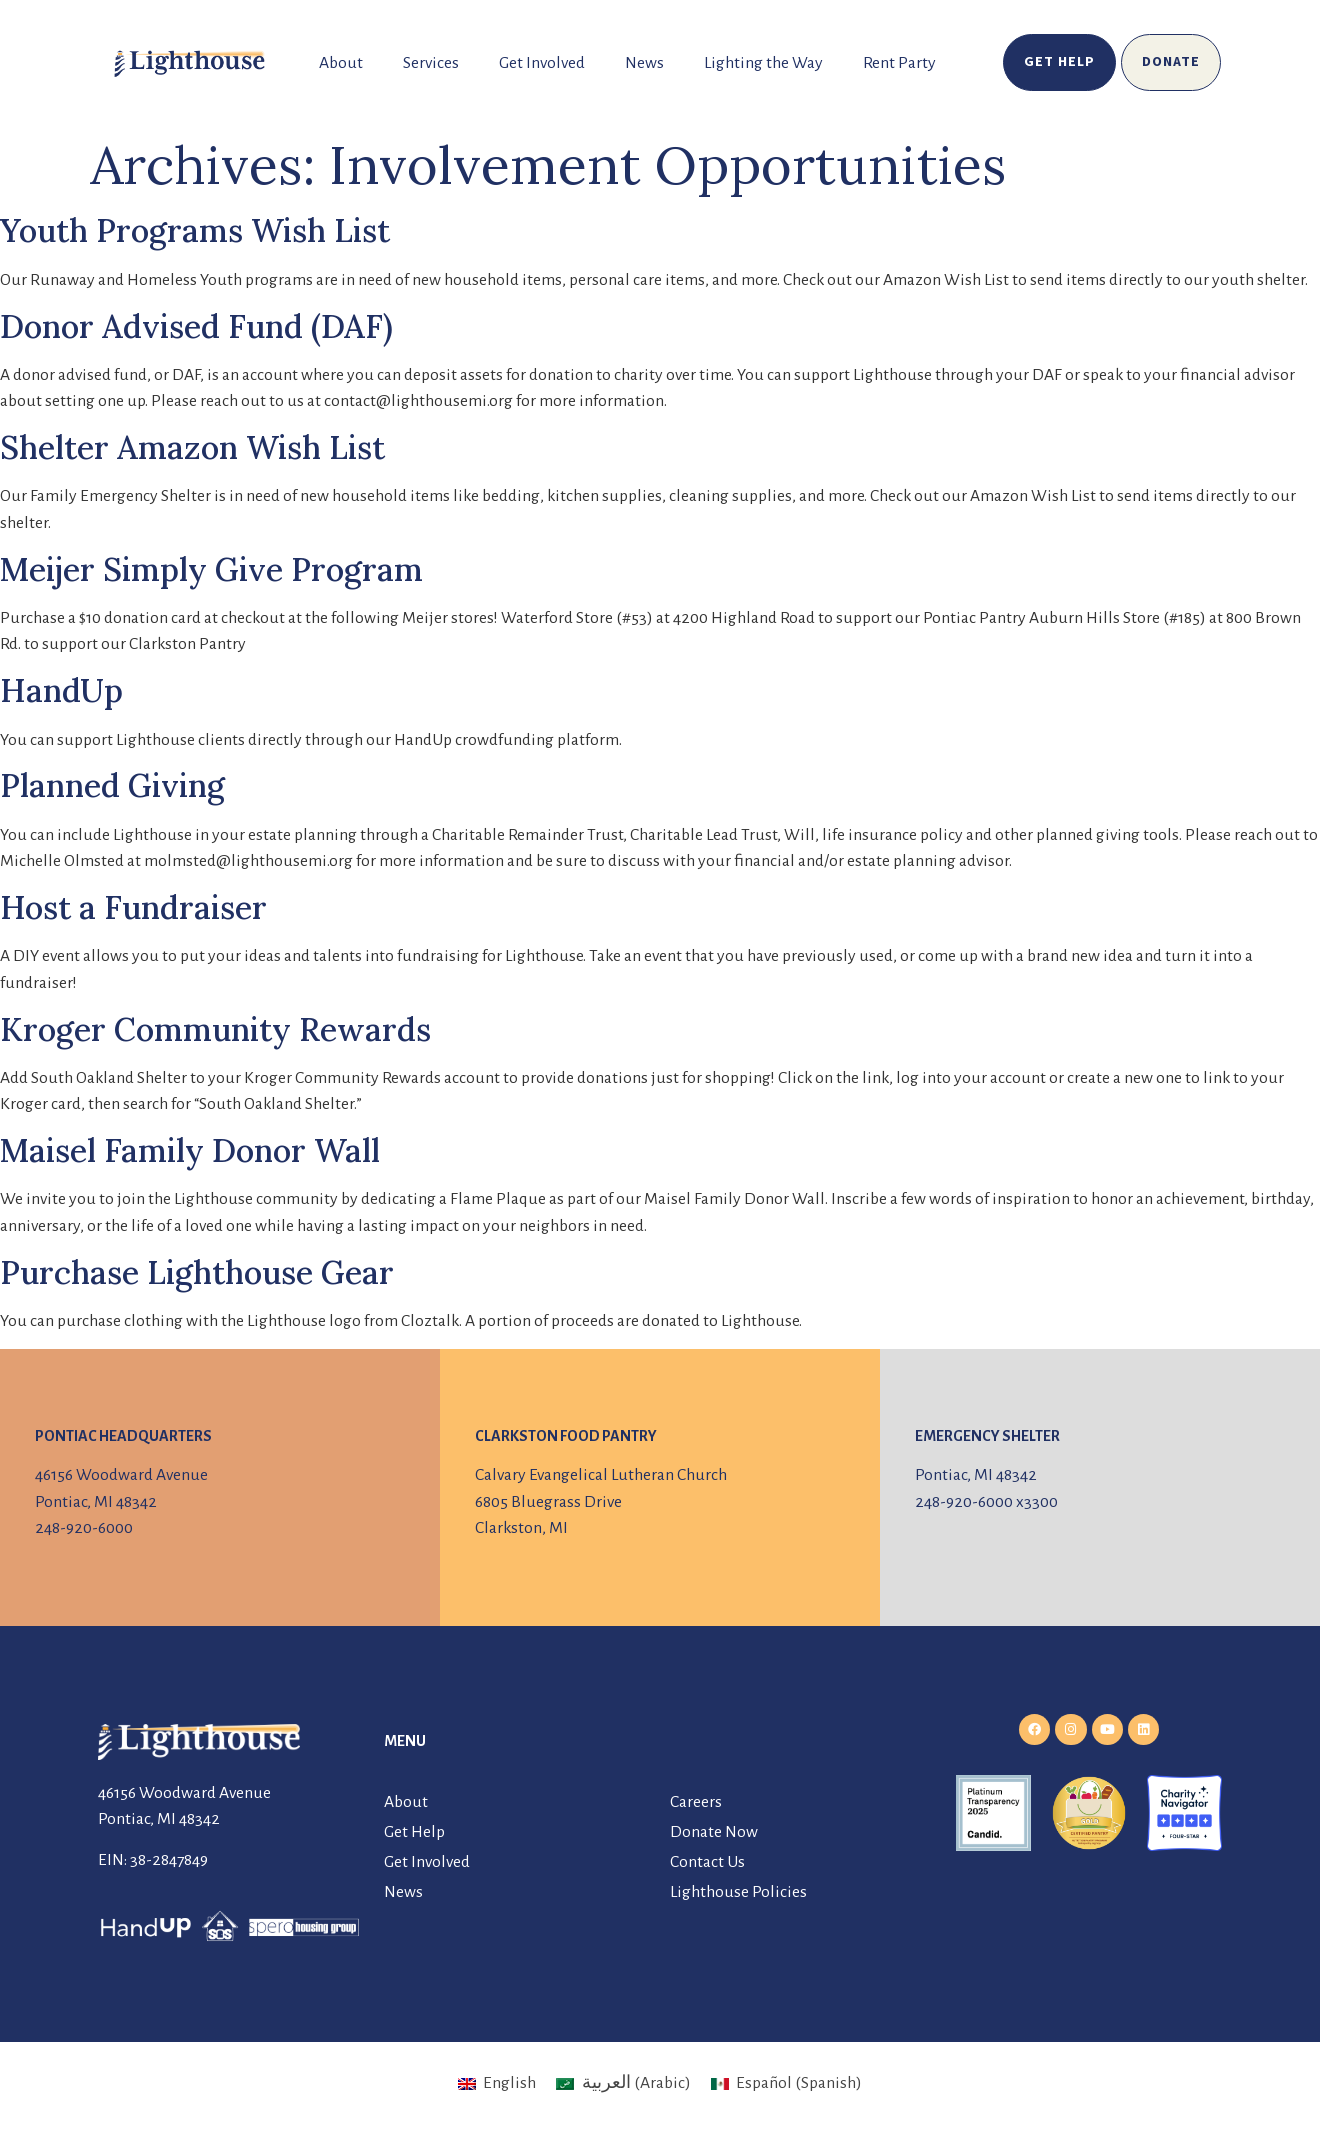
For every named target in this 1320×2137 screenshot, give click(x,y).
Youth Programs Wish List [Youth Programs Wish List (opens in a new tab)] (195, 230)
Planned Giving (112, 785)
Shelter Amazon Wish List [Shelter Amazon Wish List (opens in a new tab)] (192, 447)
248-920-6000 (84, 1528)
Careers (696, 1802)
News (644, 63)
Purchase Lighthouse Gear (197, 1272)
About (341, 63)
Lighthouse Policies (738, 1892)
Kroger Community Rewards (215, 1029)
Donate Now (714, 1832)
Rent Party (899, 63)
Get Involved (542, 63)
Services (431, 63)
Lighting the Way (763, 63)
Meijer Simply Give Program (211, 569)
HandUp (61, 690)
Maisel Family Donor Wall (190, 1150)
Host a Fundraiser (133, 907)
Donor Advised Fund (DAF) (196, 326)
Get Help (414, 1832)
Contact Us (707, 1862)
